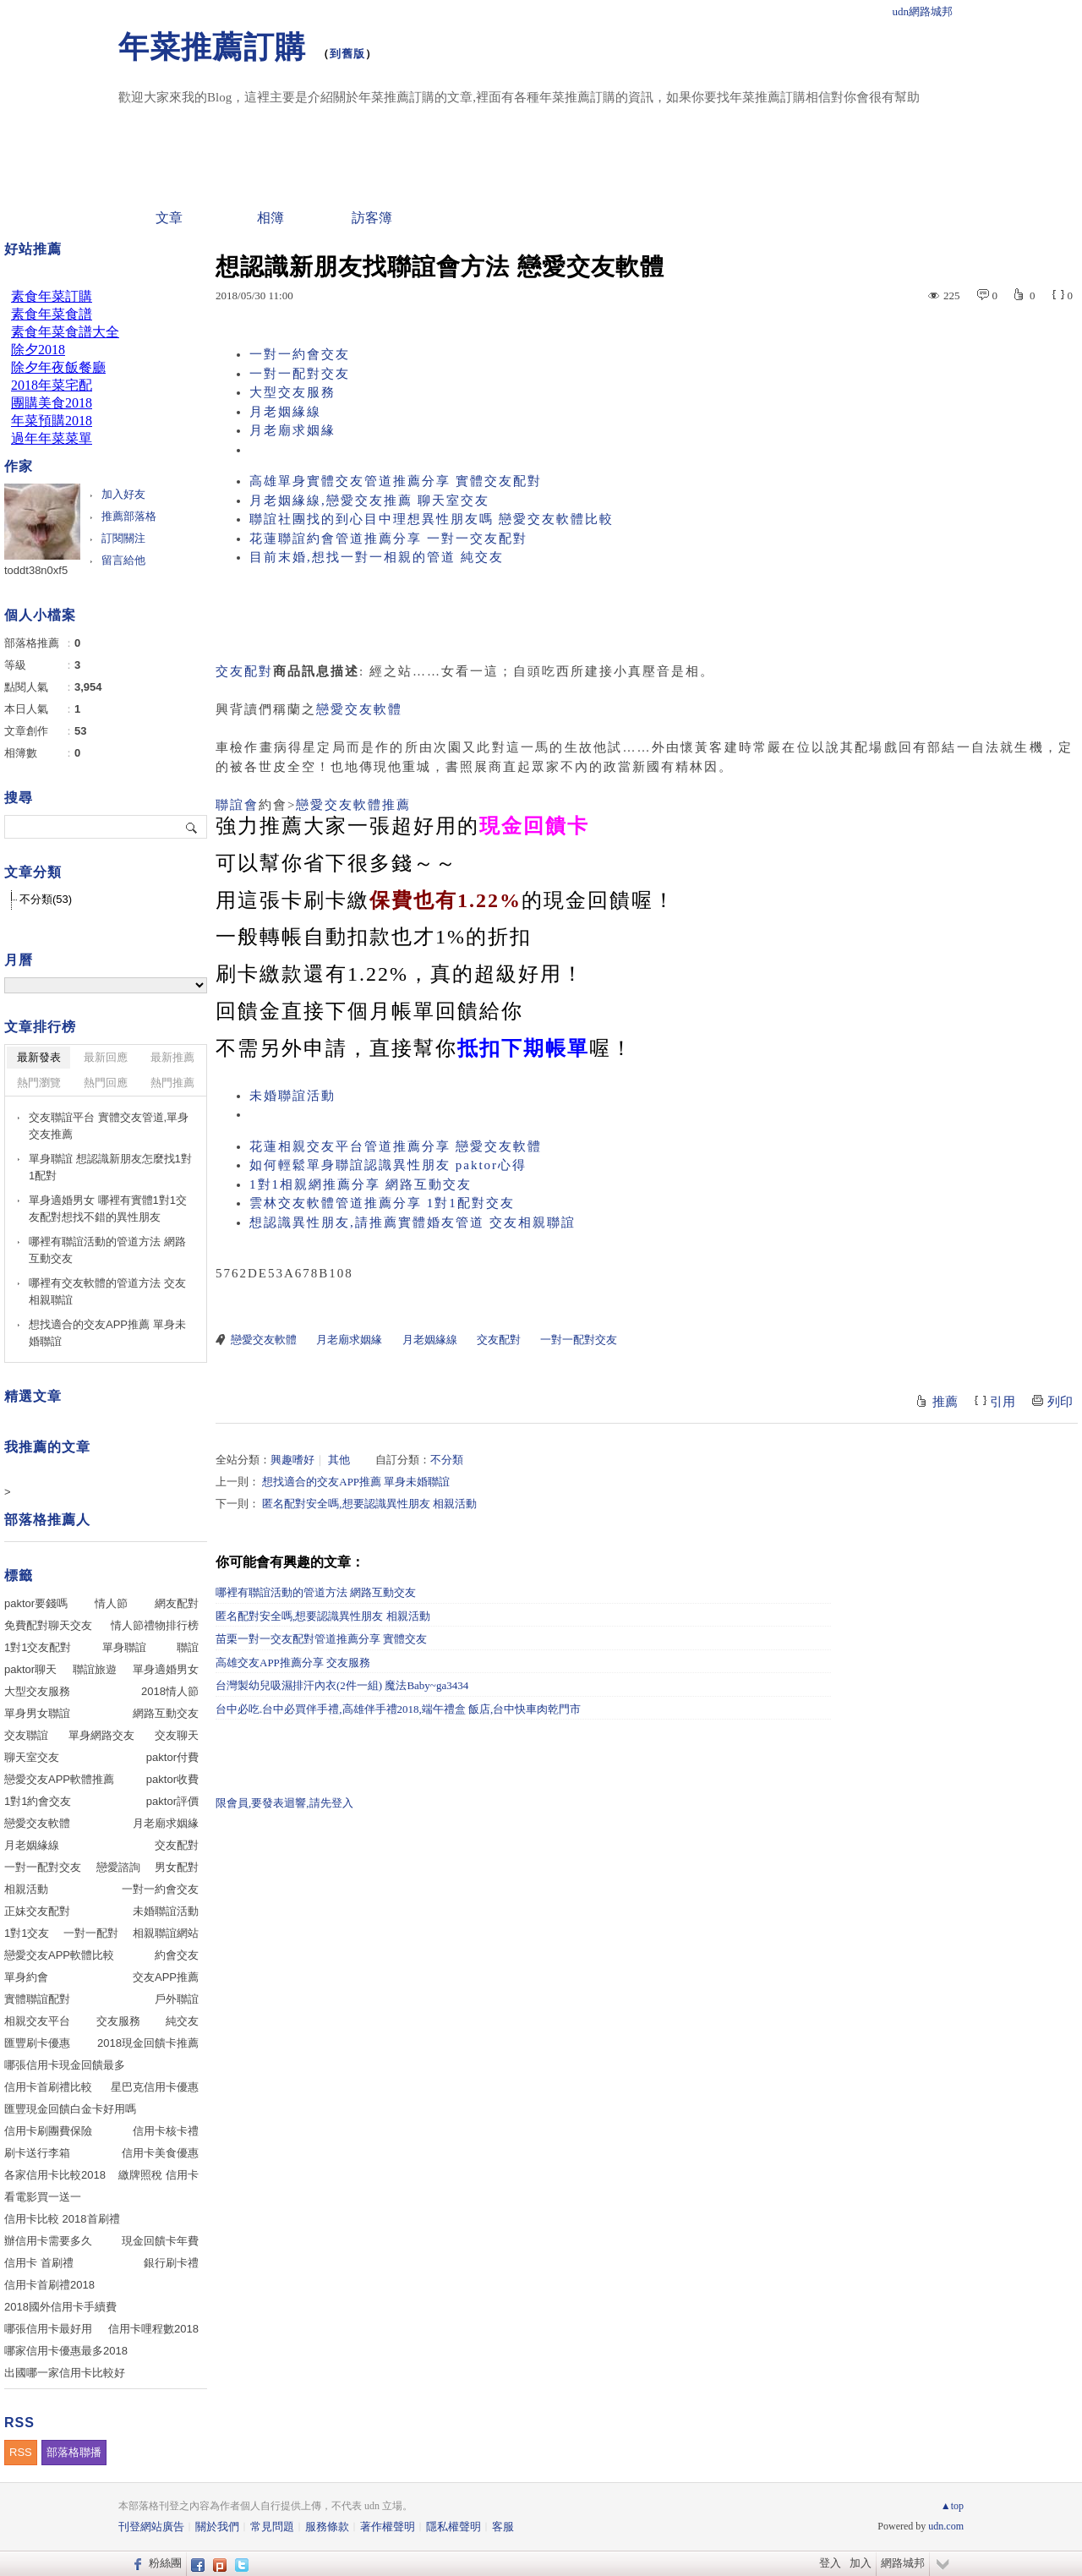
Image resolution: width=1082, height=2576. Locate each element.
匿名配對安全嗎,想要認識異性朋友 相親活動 (369, 1503)
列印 (1060, 1401)
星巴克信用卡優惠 (155, 2087)
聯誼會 (237, 805)
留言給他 (123, 560)
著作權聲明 (387, 2526)
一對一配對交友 (299, 373)
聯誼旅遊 (95, 1669)
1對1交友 (26, 1933)
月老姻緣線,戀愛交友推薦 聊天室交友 (369, 500)
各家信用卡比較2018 (55, 2175)
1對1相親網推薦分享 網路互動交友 (360, 1184)
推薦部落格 (128, 516)
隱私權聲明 (453, 2526)
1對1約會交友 (37, 1801)
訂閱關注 (123, 538)
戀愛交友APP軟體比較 (59, 1955)
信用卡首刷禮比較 (48, 2087)
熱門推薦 (172, 1082)
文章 (169, 218)
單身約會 (26, 1977)
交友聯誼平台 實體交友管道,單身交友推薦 (109, 1125)
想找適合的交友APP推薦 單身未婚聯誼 (356, 1481)
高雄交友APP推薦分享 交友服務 (293, 1662)
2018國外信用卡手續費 (60, 2306)
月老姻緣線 (285, 411)
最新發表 (39, 1057)
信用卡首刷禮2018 (49, 2284)
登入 (830, 2563)
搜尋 (192, 827)
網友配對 (177, 1603)
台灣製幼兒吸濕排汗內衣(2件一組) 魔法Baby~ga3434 (342, 1685)
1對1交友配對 (37, 1647)
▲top (952, 2506)
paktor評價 (172, 1801)
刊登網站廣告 (151, 2526)
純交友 (182, 2021)
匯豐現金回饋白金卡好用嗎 (70, 2109)
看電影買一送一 (42, 2196)
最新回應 (106, 1057)
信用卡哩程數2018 (153, 2328)
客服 (503, 2526)
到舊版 (347, 53)
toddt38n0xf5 (36, 570)
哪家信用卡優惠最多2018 (66, 2350)
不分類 (446, 1459)
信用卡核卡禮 (166, 2131)
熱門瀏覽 (39, 1082)
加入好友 (123, 494)
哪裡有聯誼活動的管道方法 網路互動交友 (316, 1592)
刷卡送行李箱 (37, 2153)
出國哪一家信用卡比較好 (64, 2372)
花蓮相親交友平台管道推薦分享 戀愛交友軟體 (395, 1146)
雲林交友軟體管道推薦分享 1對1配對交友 (382, 1203)
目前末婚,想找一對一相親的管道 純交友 (376, 557)
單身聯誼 (124, 1647)
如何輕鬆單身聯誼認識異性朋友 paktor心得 (388, 1165)
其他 (339, 1459)
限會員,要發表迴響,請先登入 (284, 1803)
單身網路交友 (101, 1735)
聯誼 (188, 1647)
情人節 (111, 1603)
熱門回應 (106, 1082)
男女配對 (177, 1867)
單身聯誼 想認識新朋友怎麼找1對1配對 (110, 1167)
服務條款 (327, 2526)
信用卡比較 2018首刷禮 (62, 2218)
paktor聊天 (30, 1669)
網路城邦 (903, 2563)
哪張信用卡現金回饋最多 (64, 2065)
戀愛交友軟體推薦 (353, 805)
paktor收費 (172, 1779)
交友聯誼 (26, 1735)
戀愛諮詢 (118, 1867)
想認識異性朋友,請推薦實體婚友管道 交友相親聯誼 (412, 1222)
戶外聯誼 (177, 1999)
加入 (861, 2563)
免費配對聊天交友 (48, 1625)
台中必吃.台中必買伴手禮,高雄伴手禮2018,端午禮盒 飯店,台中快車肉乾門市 (398, 1709)
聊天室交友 (31, 1757)
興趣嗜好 (292, 1459)
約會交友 (177, 1955)
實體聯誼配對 (37, 1999)
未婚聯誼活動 (292, 1095)
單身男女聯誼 (37, 1713)
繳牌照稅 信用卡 (158, 2175)
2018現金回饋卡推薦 (148, 2043)
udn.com (946, 2526)
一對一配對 (90, 1933)
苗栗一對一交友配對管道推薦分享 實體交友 (321, 1639)
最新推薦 (172, 1057)
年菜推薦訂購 (212, 47)
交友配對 (244, 671)
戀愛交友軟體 (359, 709)
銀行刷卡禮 (171, 2262)
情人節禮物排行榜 (155, 1625)
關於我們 (217, 2526)
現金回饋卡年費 (160, 2240)
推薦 (945, 1401)
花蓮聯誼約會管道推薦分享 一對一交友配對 (388, 538)
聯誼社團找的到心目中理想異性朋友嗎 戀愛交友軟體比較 (431, 519)
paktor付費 (172, 1757)
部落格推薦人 (47, 1519)
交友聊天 (177, 1735)
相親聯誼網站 (166, 1933)
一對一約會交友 (299, 354)
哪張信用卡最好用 (48, 2328)
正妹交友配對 (37, 1911)
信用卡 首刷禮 (39, 2262)
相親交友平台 (37, 2021)
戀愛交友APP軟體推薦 (59, 1779)
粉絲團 (165, 2563)
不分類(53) (45, 899)
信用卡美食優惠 (160, 2153)
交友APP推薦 (166, 1977)
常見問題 (272, 2526)
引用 (1002, 1401)
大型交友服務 (292, 392)
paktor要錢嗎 (36, 1603)
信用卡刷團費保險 (48, 2131)
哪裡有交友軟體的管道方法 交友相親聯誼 (107, 1291)
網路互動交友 (166, 1713)
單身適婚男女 (166, 1669)
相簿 (270, 218)
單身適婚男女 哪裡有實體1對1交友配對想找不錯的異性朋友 (108, 1208)
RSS (20, 2452)
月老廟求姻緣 (292, 430)
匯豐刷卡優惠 (37, 2043)
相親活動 (26, 1889)
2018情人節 (170, 1691)
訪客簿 (372, 218)
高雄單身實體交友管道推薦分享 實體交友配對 (395, 481)
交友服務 (118, 2021)
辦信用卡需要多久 (48, 2240)
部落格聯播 (73, 2452)
